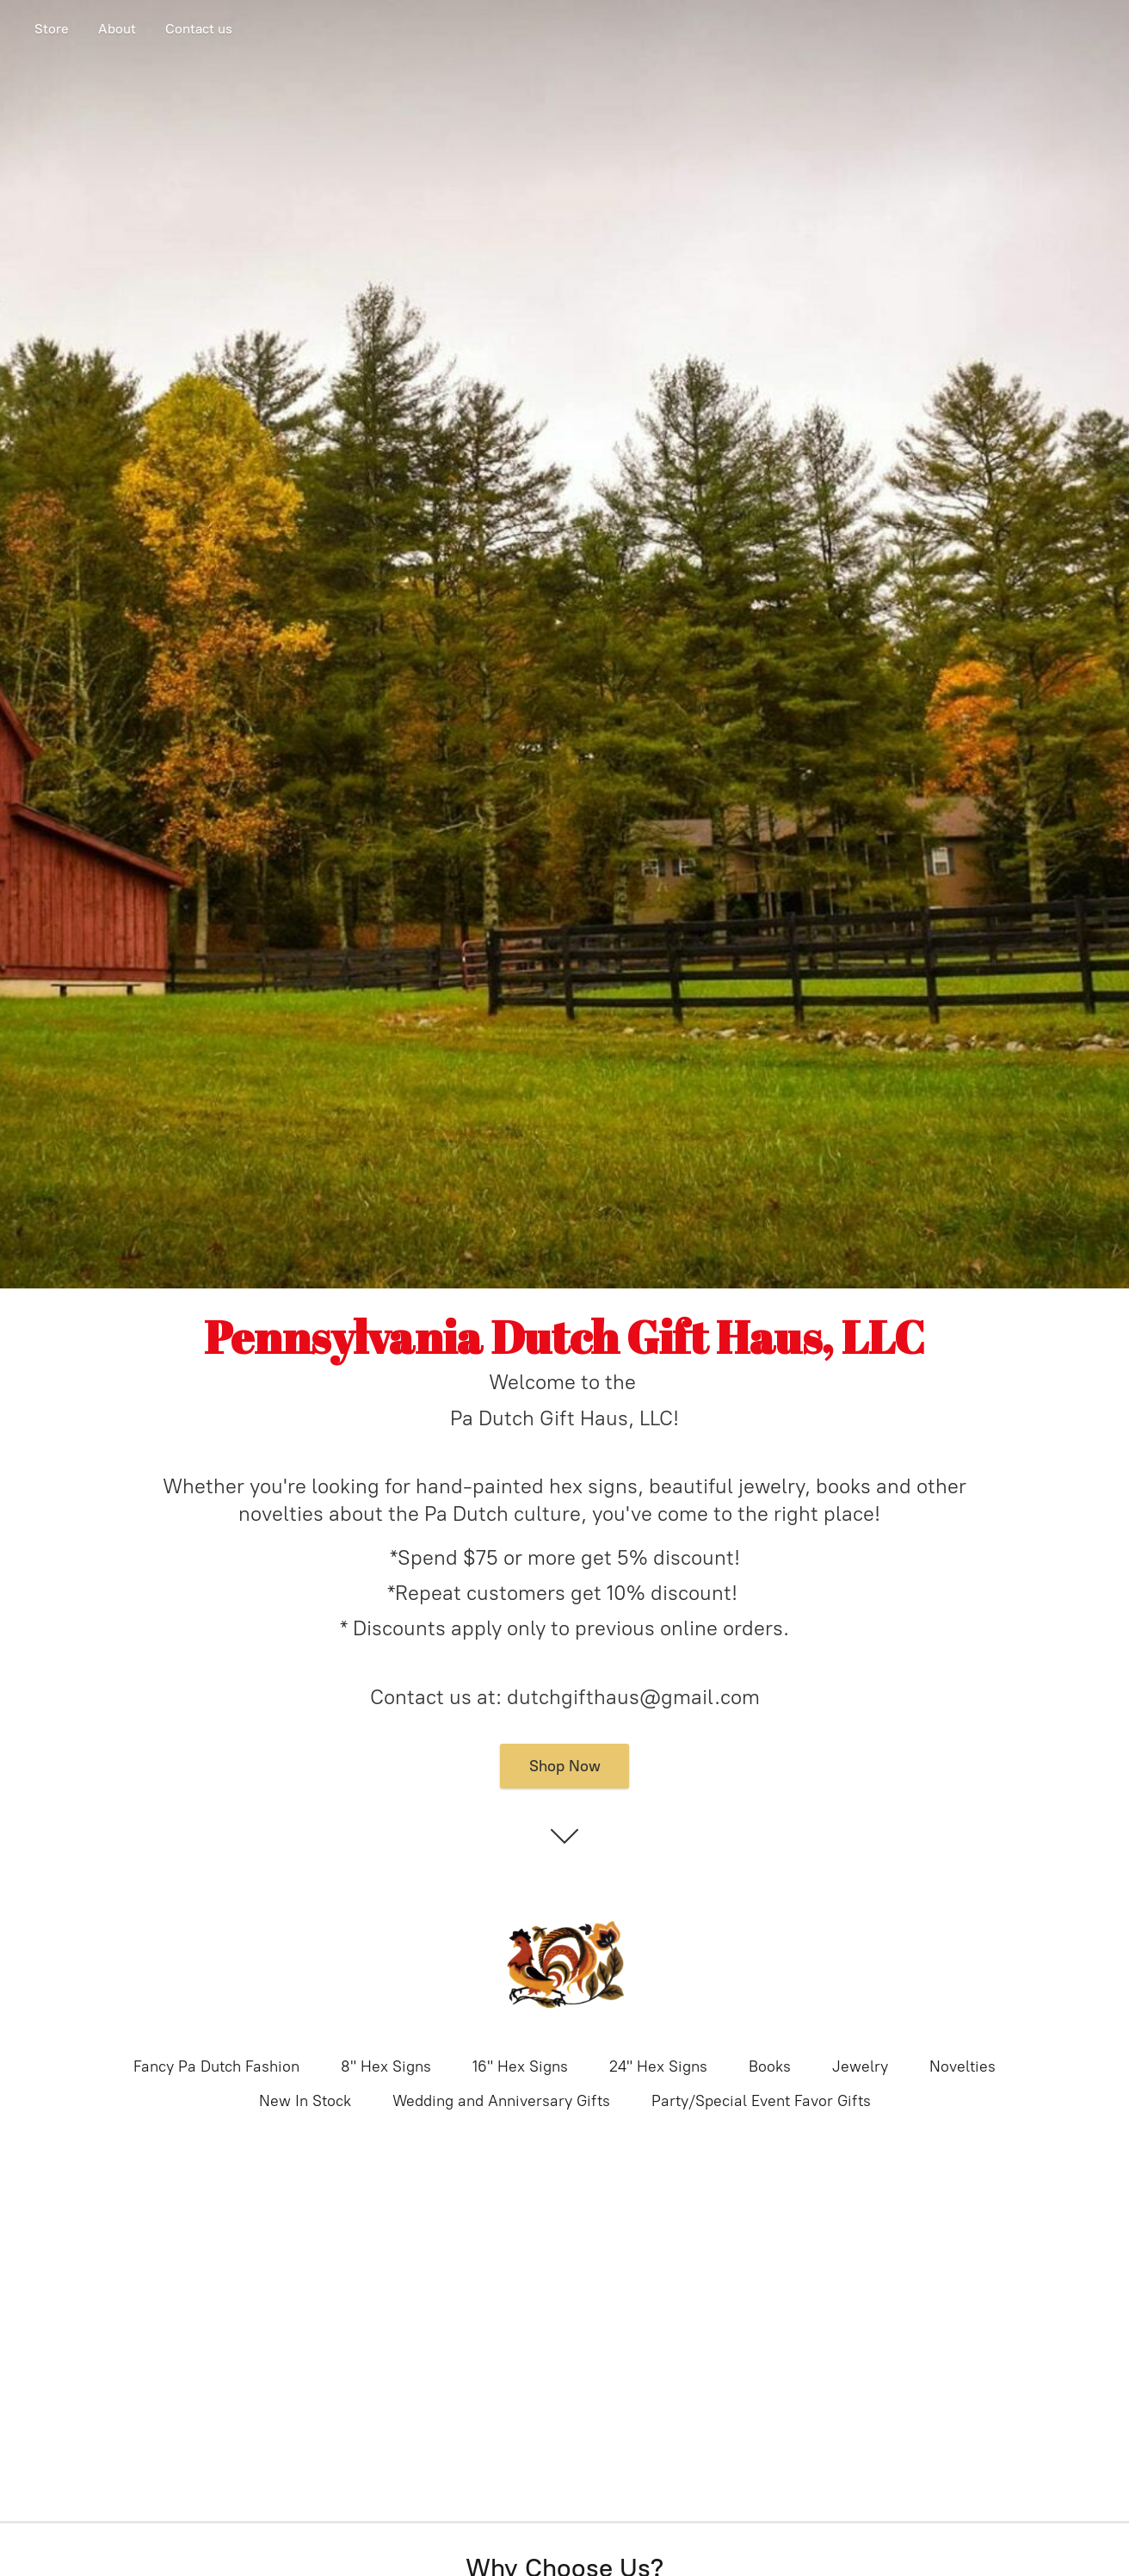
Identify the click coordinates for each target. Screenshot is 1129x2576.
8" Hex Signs (386, 2066)
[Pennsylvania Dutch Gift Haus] (564, 1968)
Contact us (198, 29)
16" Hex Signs (520, 2066)
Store (51, 29)
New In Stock (305, 2100)
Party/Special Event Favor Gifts (761, 2100)
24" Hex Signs (658, 2066)
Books (770, 2066)
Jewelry (860, 2066)
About (117, 29)
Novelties (962, 2066)
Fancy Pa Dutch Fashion (216, 2066)
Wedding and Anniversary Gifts (501, 2100)
